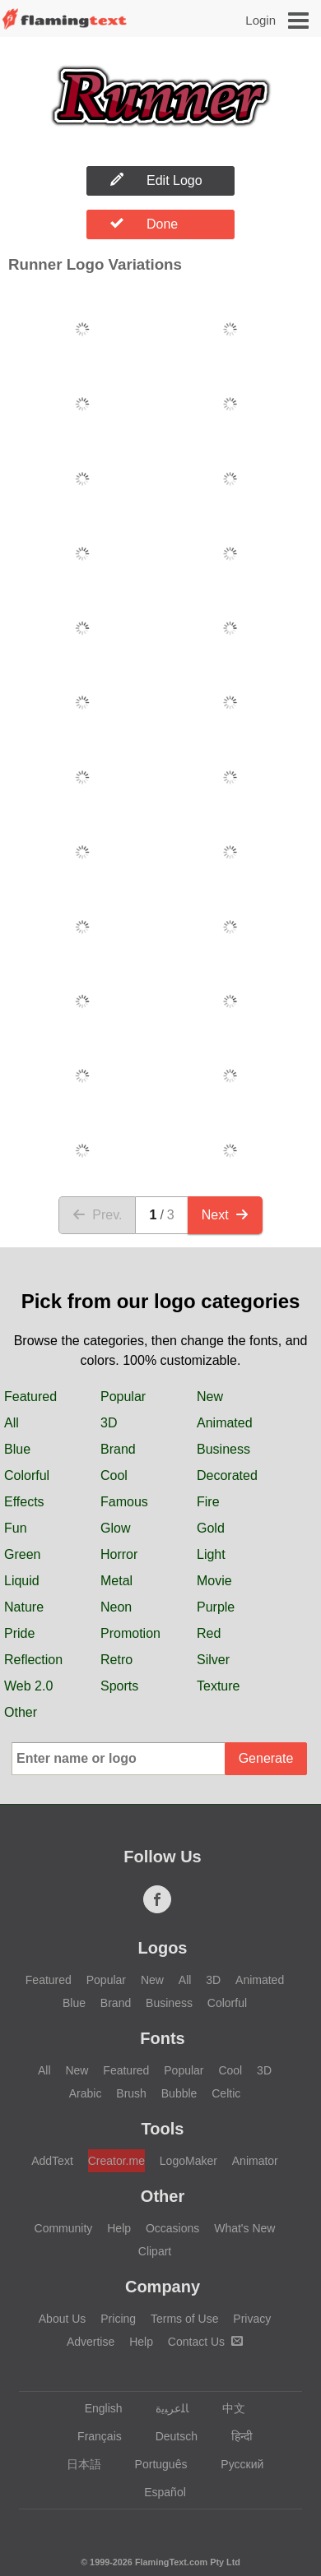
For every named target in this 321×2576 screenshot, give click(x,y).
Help (119, 2228)
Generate (266, 1758)
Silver (213, 1660)
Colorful (26, 1475)
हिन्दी (234, 2436)
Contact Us (205, 2341)
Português (153, 2464)
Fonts (162, 2038)
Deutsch (169, 2436)
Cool (114, 1475)
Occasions (172, 2228)
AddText (52, 2160)
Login (260, 20)
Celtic (226, 2093)
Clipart (154, 2251)
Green (22, 1554)
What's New (244, 2228)
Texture (218, 1686)
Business (223, 1449)
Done (144, 223)
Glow (115, 1528)
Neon (116, 1607)
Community (64, 2228)
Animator (255, 2160)
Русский (234, 2464)
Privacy (252, 2318)
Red (209, 1633)
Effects (24, 1502)
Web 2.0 (28, 1686)
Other (20, 1712)
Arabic (85, 2093)
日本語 (76, 2464)
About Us (62, 2318)
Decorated (227, 1475)
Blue (17, 1449)
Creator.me (116, 2160)
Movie (214, 1581)
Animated (225, 1423)
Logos (163, 1948)
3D (108, 1423)
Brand (118, 1449)
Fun (15, 1528)
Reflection (33, 1660)
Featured (30, 1397)
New (210, 1397)
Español (157, 2492)
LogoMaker (188, 2160)
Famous (124, 1502)
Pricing (118, 2318)
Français (92, 2436)
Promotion (130, 1633)
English (96, 2408)
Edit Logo (156, 180)
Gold (211, 1528)
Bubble (179, 2093)
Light (211, 1554)
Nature (24, 1607)
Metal (116, 1581)
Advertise (90, 2341)
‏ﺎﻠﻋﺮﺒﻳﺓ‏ (164, 2408)
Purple (216, 1607)
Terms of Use (184, 2318)
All (11, 1423)
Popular (123, 1397)
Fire (208, 1502)
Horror (118, 1554)
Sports (119, 1686)
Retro (116, 1660)
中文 (226, 2408)
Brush (131, 2093)
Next (225, 1215)
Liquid (22, 1581)
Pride (19, 1633)
